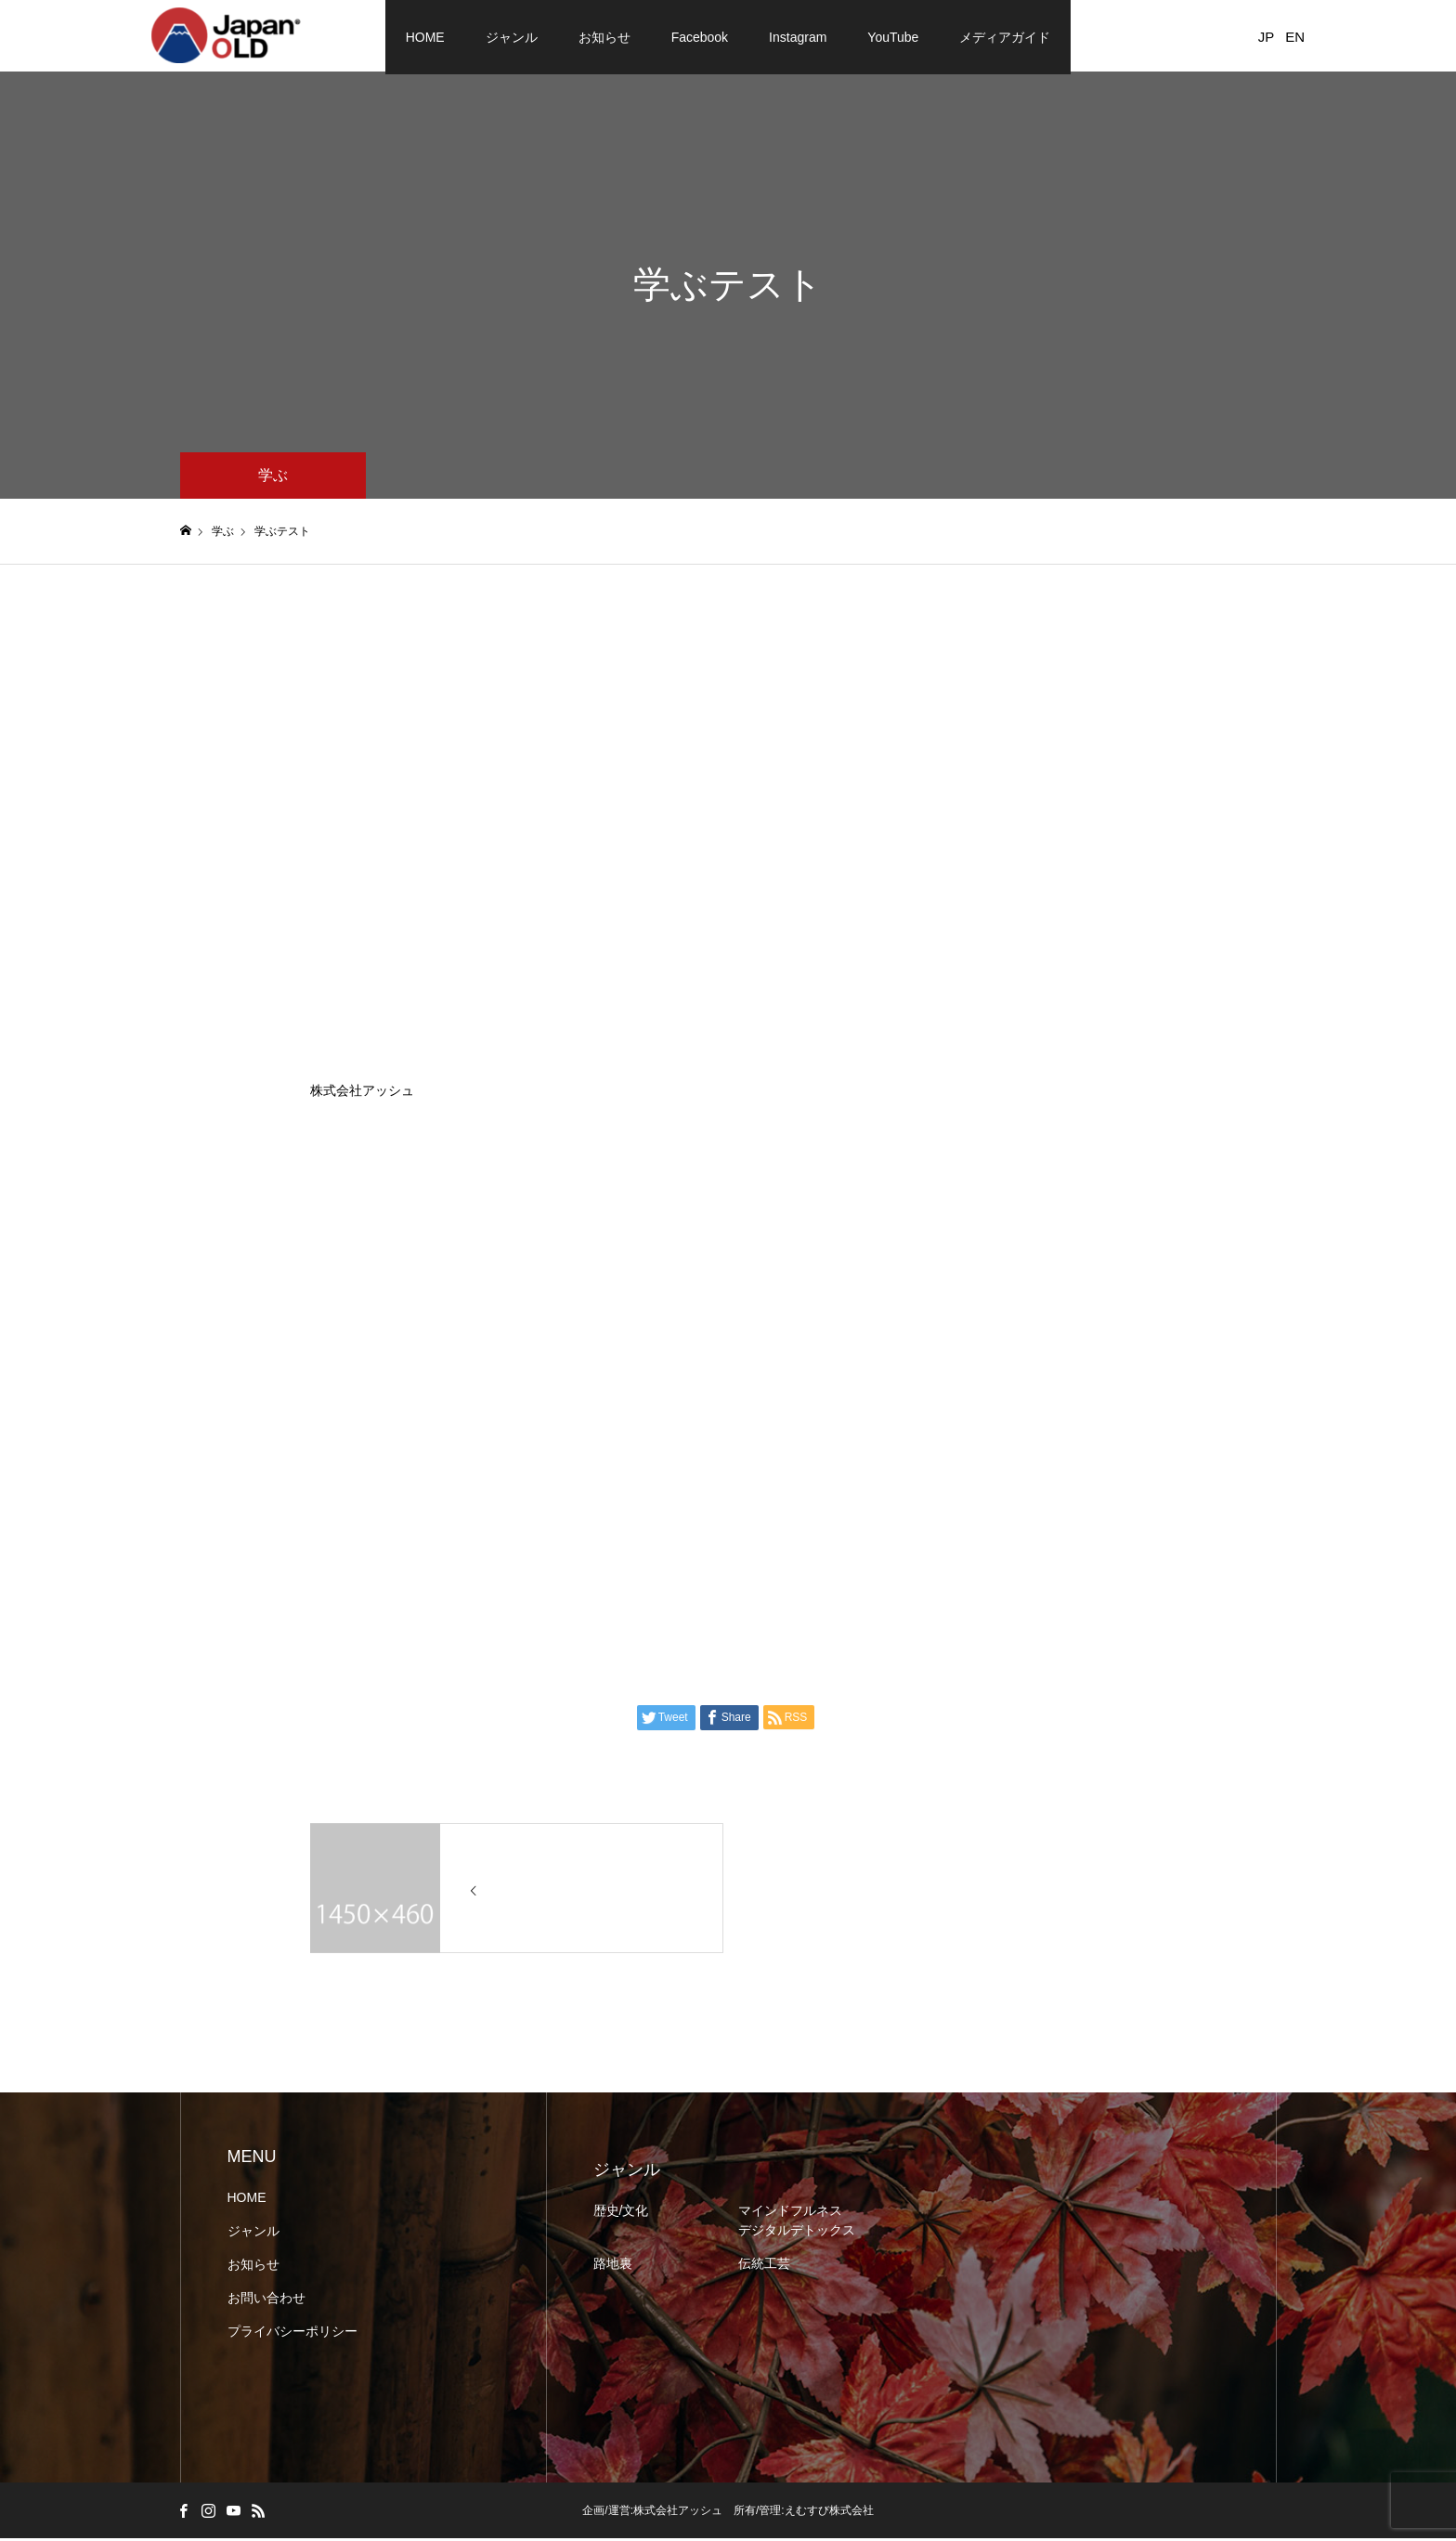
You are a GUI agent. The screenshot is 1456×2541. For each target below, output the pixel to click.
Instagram (797, 37)
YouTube (892, 37)
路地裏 (612, 2266)
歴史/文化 (621, 2213)
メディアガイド (1004, 37)
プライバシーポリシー (293, 2333)
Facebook (699, 37)
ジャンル (512, 37)
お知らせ (604, 37)
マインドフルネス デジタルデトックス (796, 2223)
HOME (425, 37)
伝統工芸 (764, 2266)
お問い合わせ (267, 2300)
